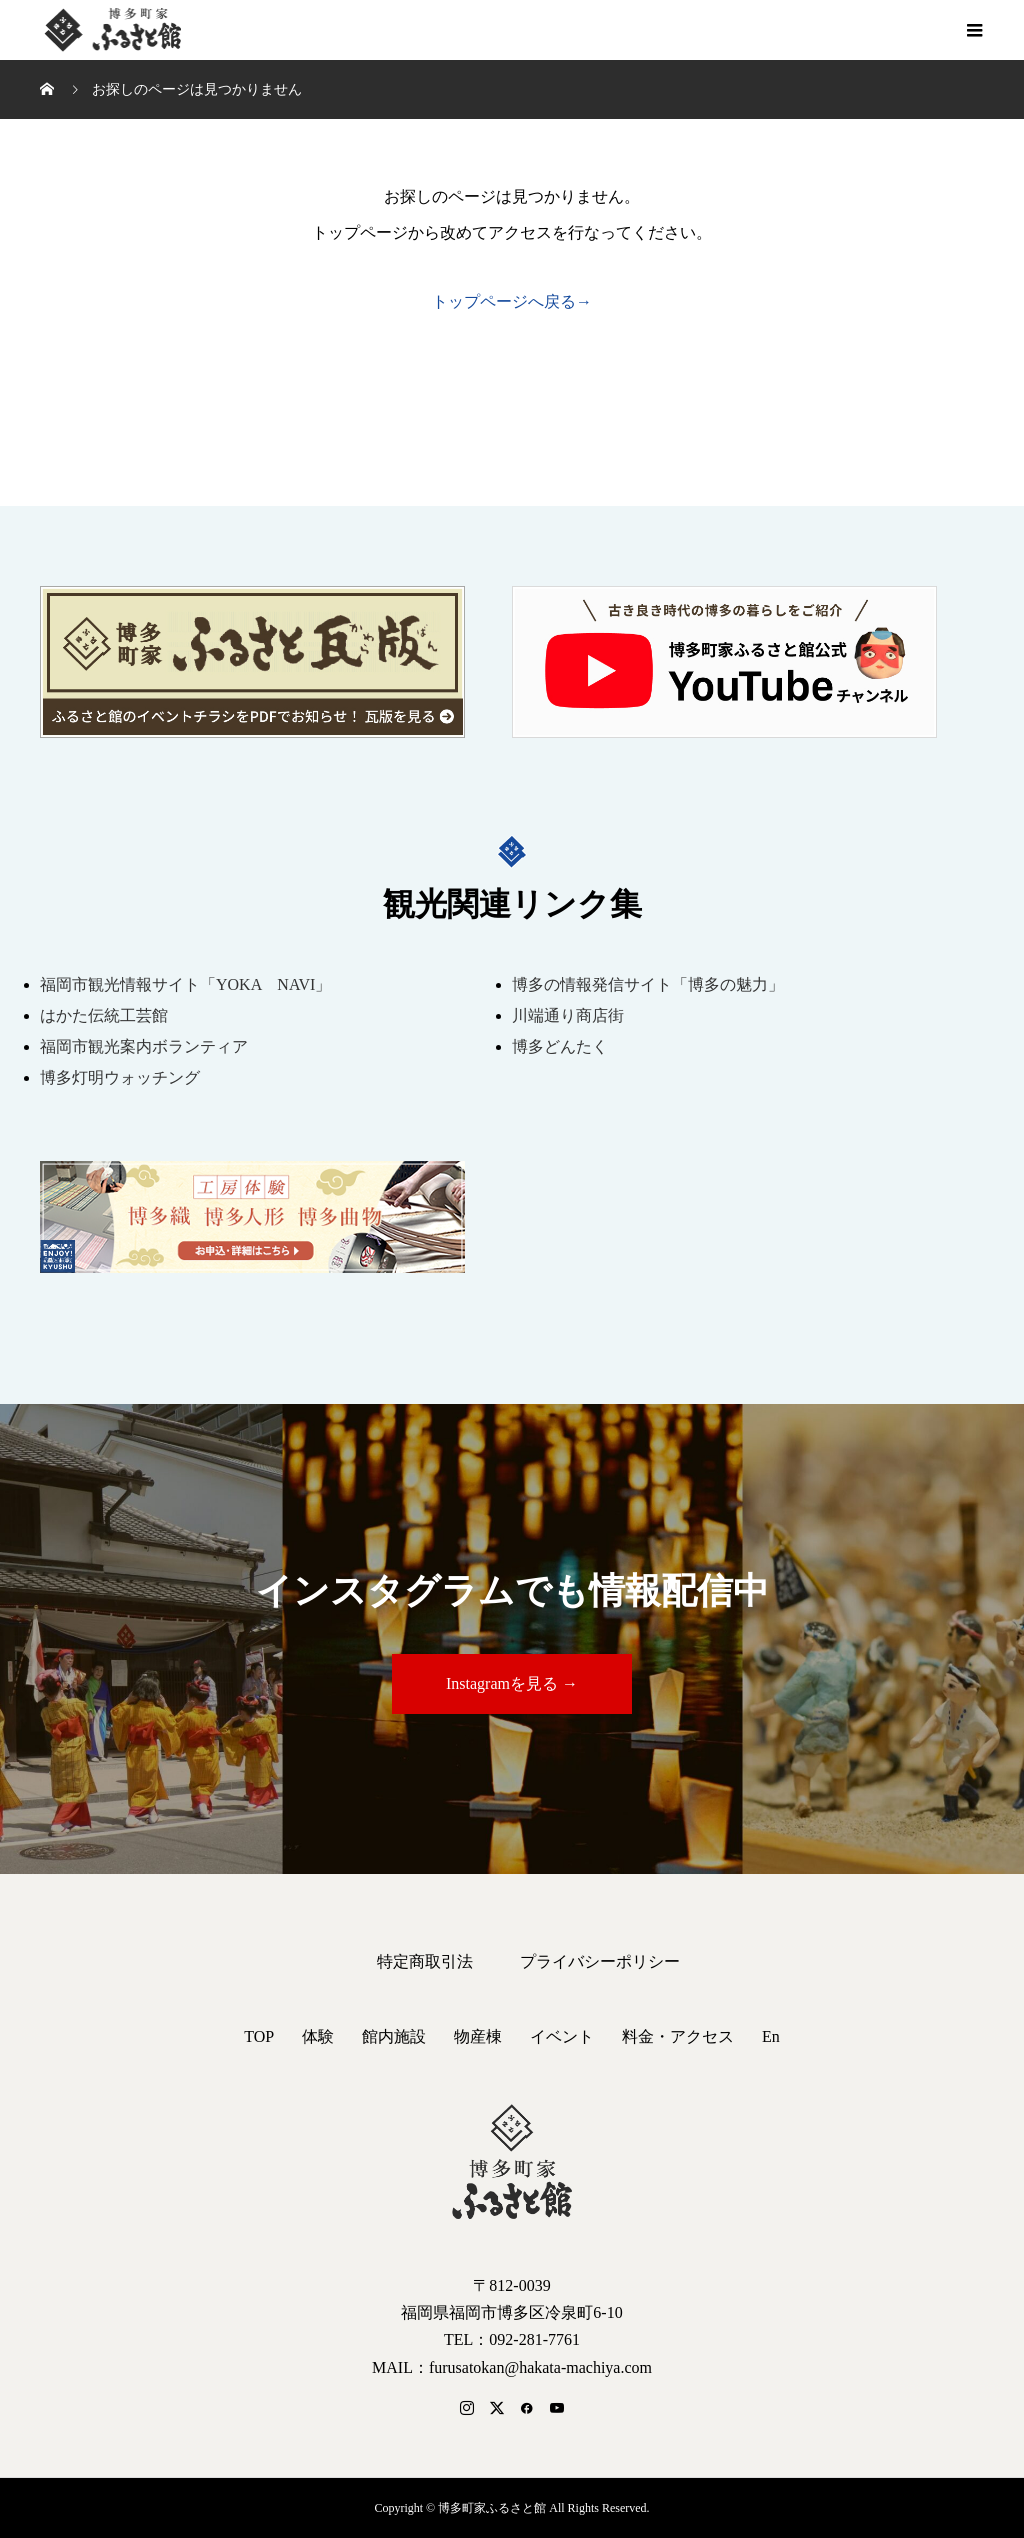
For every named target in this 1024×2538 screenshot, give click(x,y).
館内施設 (394, 2036)
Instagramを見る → (512, 1683)
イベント (562, 2036)
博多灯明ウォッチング (120, 1077)
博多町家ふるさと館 (110, 30)
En (771, 2036)
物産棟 (478, 2036)
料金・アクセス (678, 2036)
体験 (318, 2036)
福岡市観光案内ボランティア (144, 1046)
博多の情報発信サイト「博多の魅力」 (648, 984)
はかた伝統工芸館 (104, 1015)
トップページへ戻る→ (512, 301)
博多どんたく (560, 1046)
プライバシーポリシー (600, 1961)
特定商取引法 (425, 1961)
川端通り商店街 (568, 1015)
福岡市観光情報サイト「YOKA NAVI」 (185, 984)
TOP (259, 2036)
